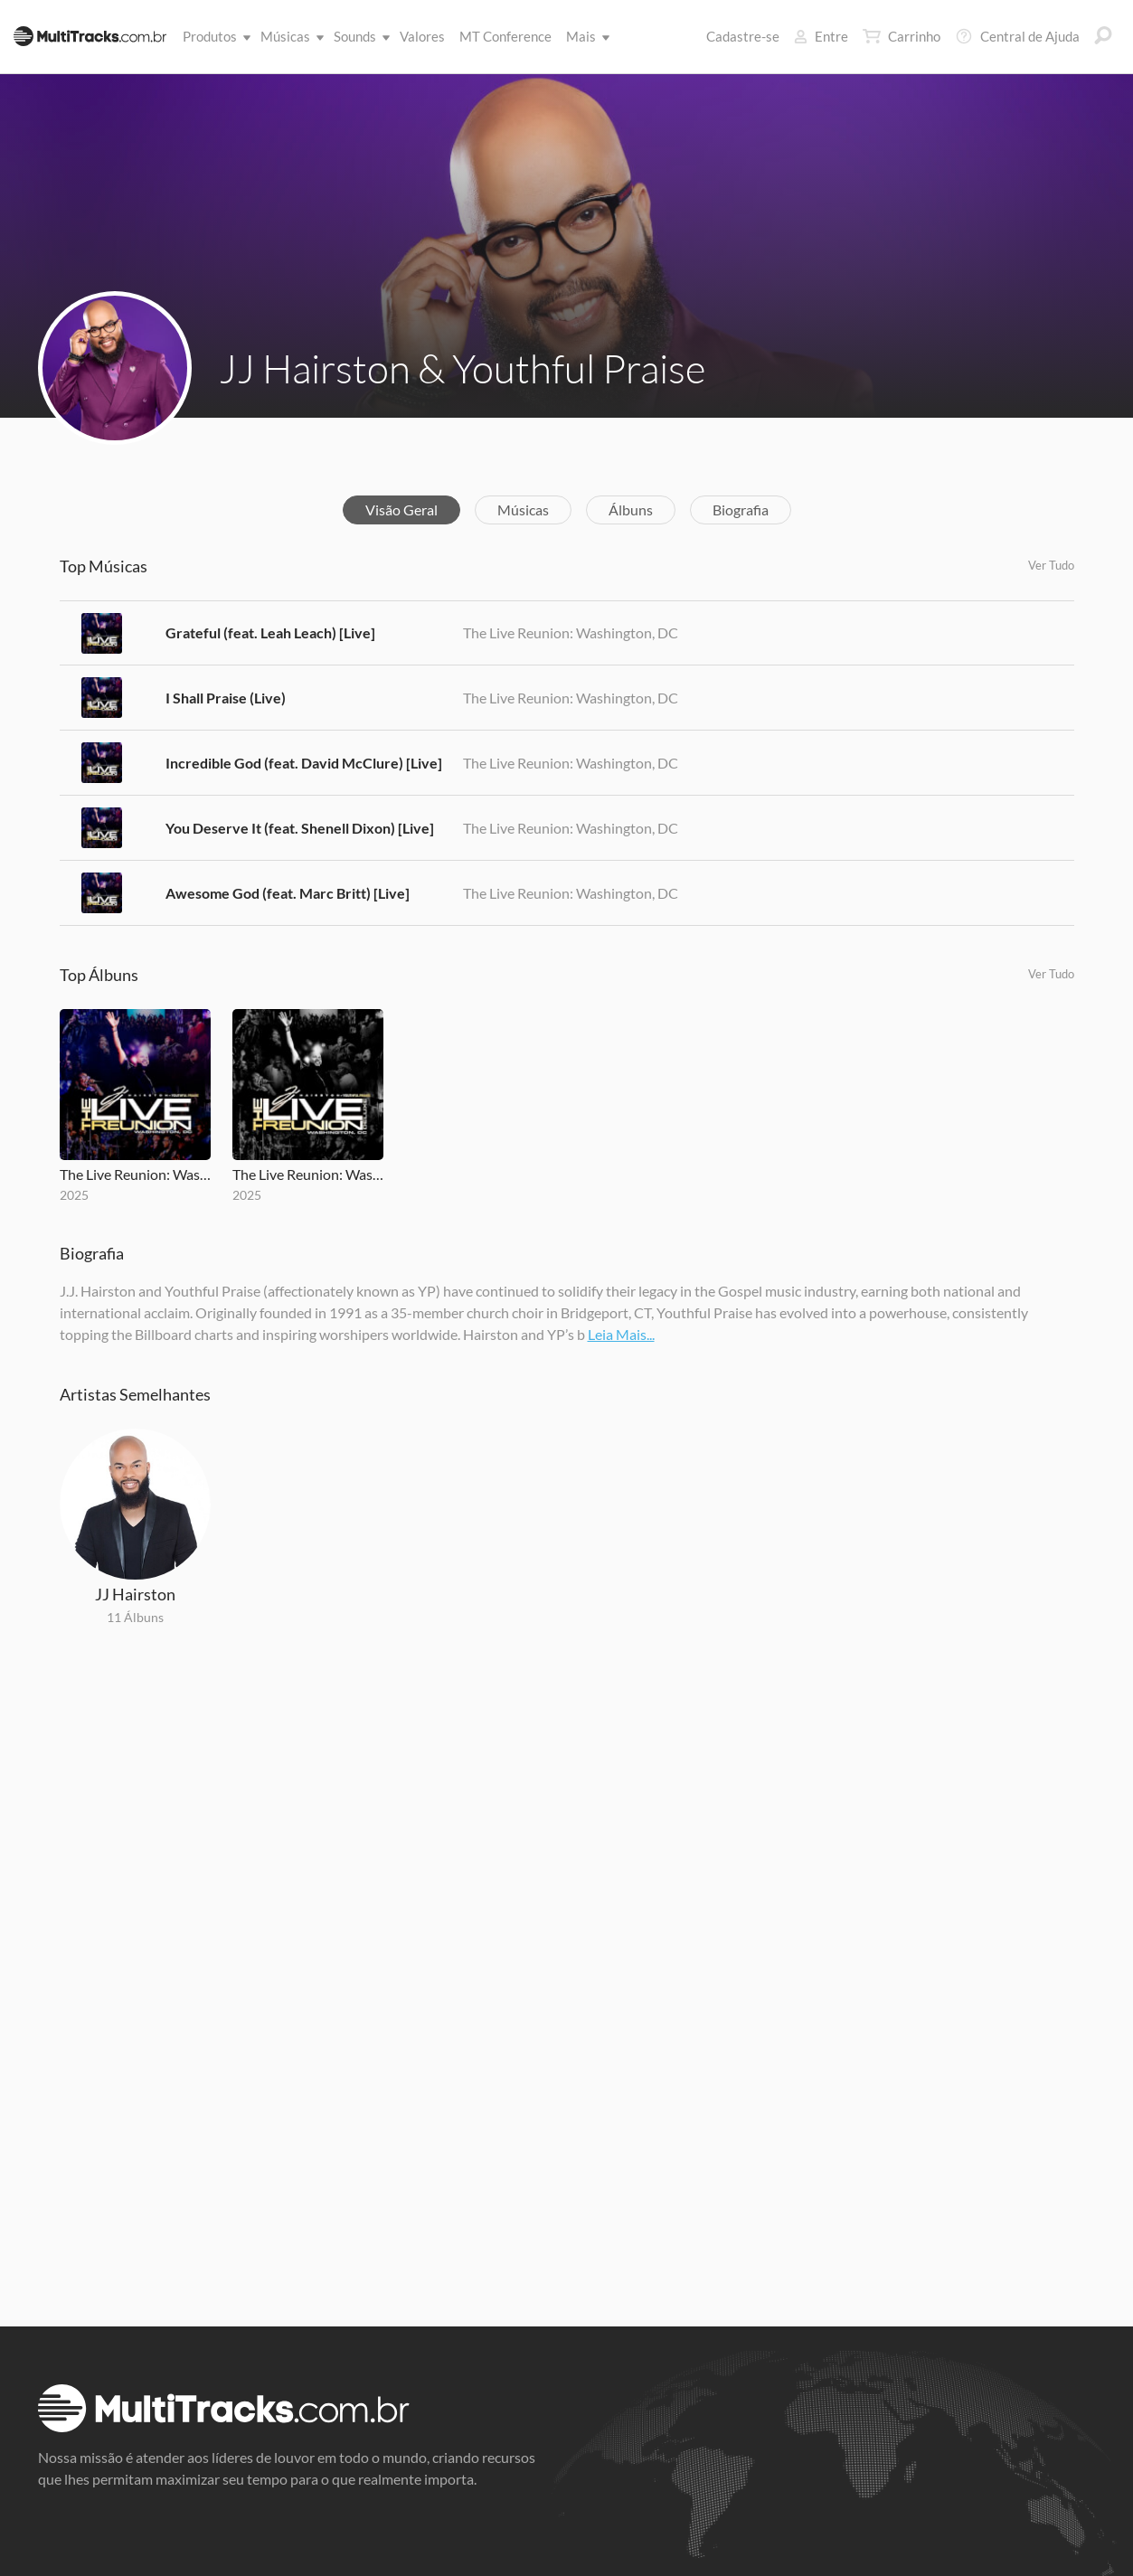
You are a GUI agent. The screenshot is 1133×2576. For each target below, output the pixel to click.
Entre (821, 36)
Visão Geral (401, 509)
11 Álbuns (135, 1617)
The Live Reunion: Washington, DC (570, 632)
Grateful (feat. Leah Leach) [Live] (270, 632)
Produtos (213, 36)
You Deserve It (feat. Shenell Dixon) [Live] (299, 827)
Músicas (288, 36)
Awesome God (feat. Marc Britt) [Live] (287, 892)
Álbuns (631, 509)
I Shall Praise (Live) (225, 697)
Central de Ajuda (1017, 36)
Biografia (741, 509)
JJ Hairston (135, 1594)
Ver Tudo (1051, 565)
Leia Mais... (621, 1334)
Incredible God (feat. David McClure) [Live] (303, 762)
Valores (422, 36)
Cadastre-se (742, 36)
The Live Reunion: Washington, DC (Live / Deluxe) (307, 1174)
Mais (584, 36)
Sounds (358, 36)
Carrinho (901, 36)
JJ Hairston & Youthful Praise (462, 368)
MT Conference (505, 36)
